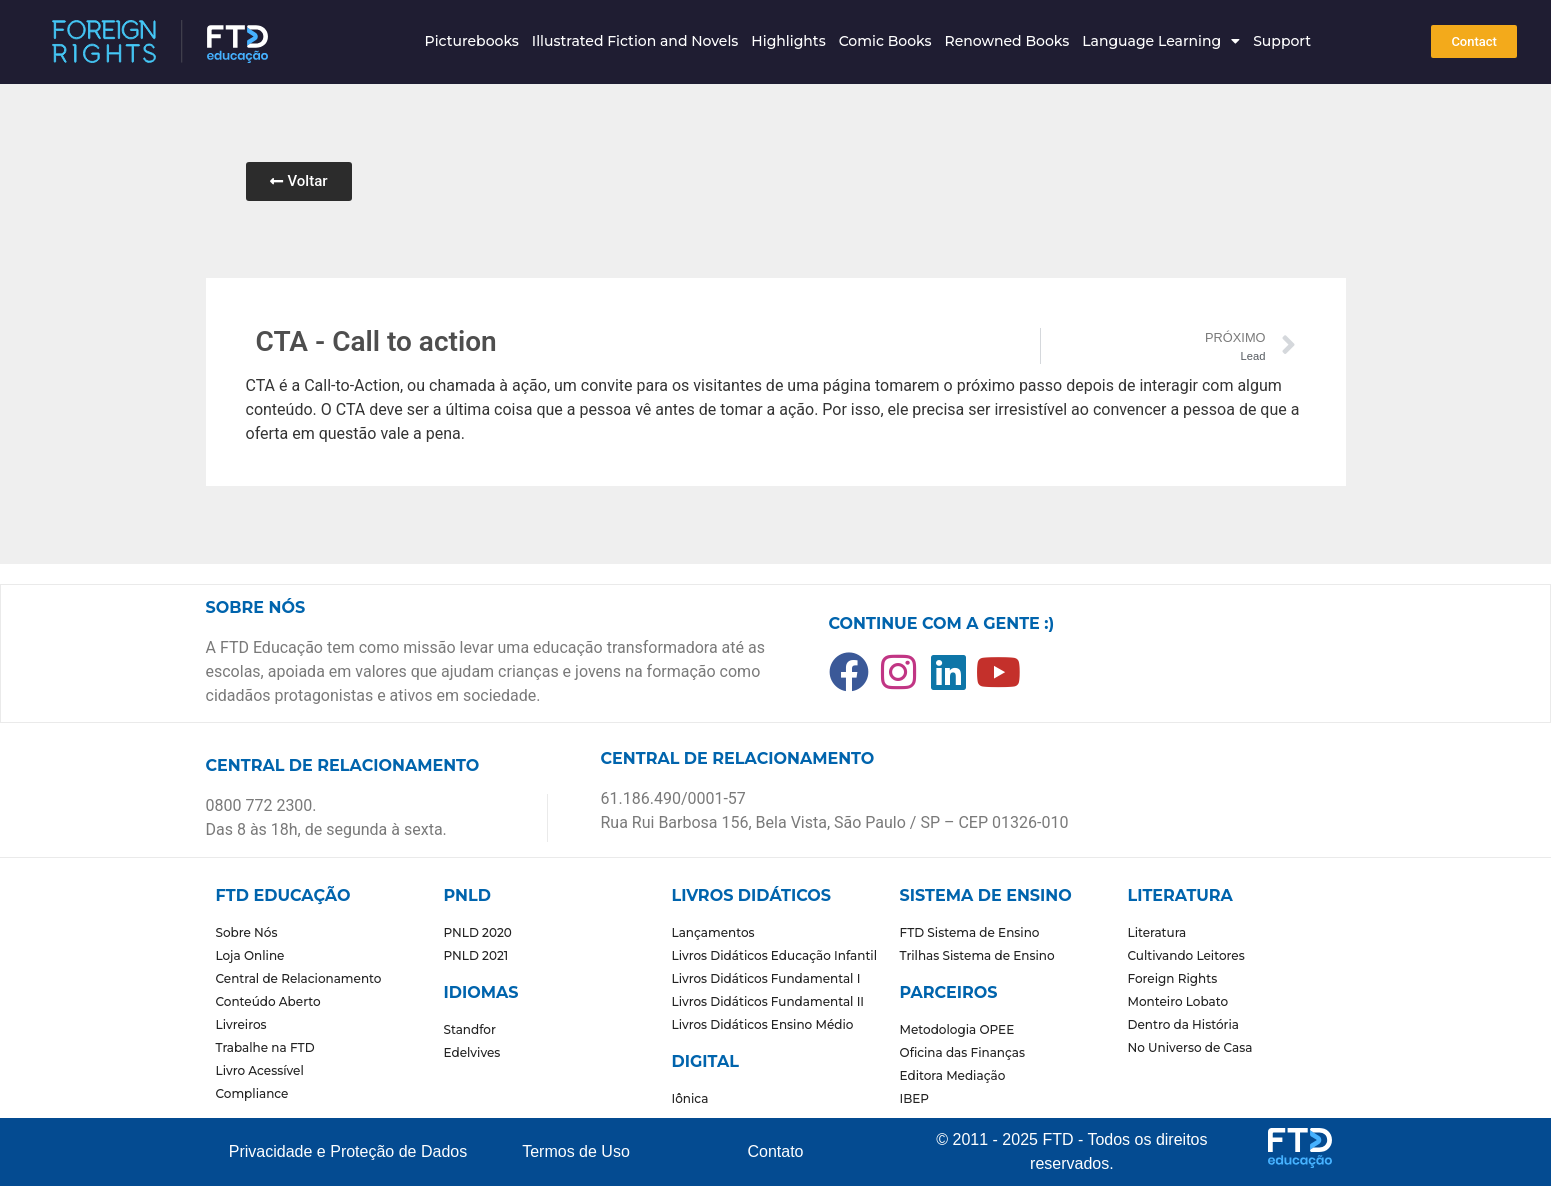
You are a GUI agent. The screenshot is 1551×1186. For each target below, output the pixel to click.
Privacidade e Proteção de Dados (348, 1151)
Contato (775, 1151)
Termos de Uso (576, 1151)
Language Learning (1161, 41)
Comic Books (885, 41)
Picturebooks (472, 41)
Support (1282, 41)
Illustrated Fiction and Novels (635, 41)
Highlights (788, 41)
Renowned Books (1006, 41)
